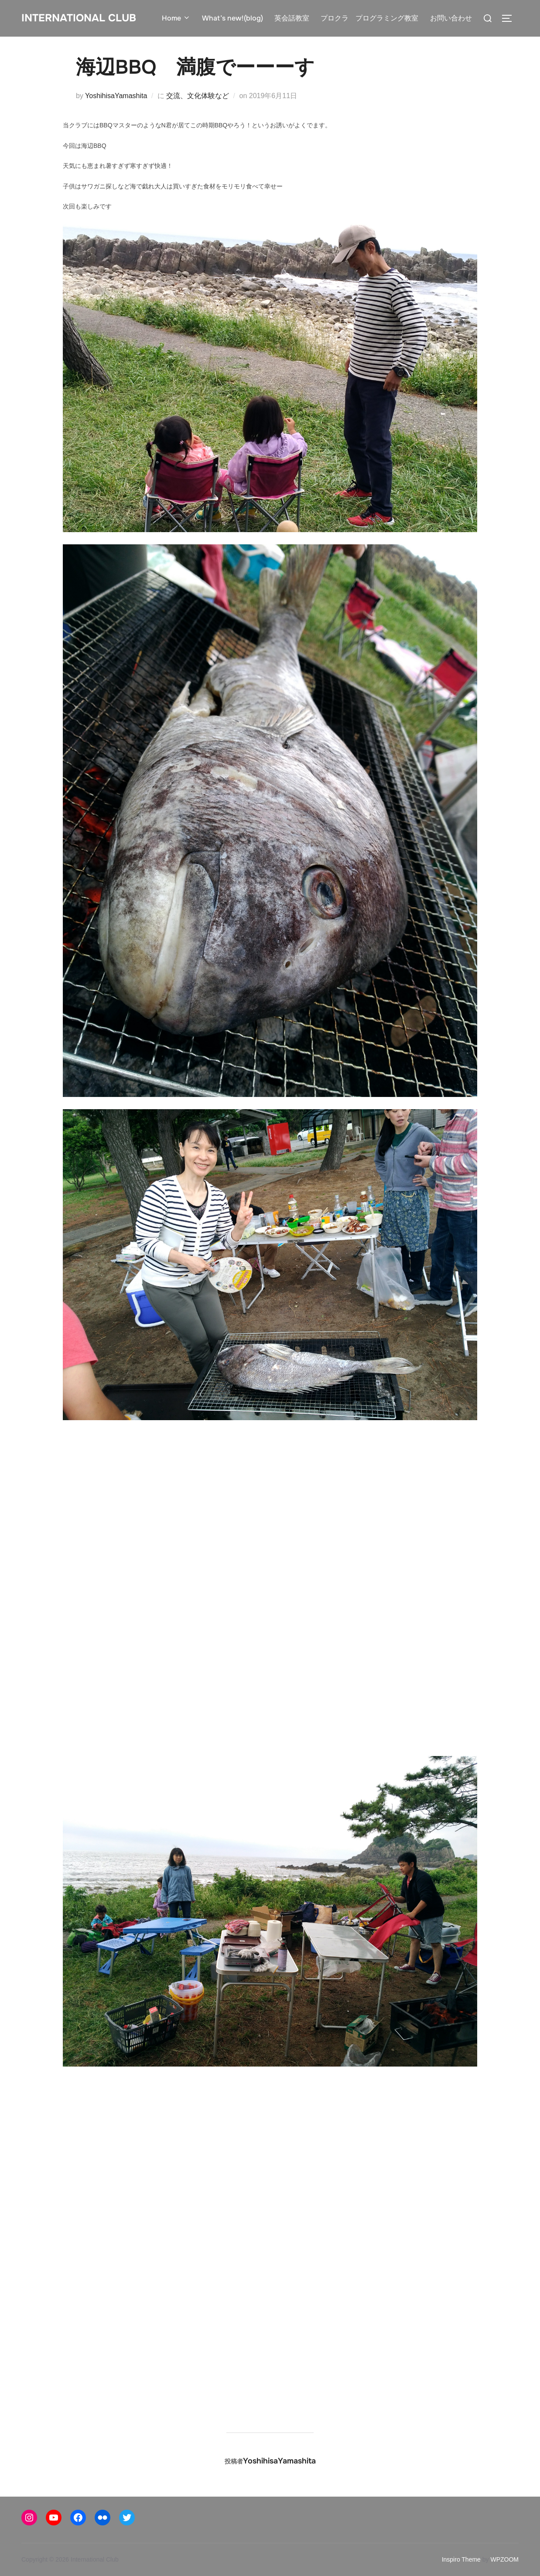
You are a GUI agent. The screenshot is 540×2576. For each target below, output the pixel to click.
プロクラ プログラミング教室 (369, 18)
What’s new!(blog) (232, 18)
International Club (82, 18)
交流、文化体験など (197, 95)
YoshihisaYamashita (116, 95)
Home (176, 18)
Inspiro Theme (461, 2559)
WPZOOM (504, 2559)
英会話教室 (291, 18)
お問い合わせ (451, 18)
